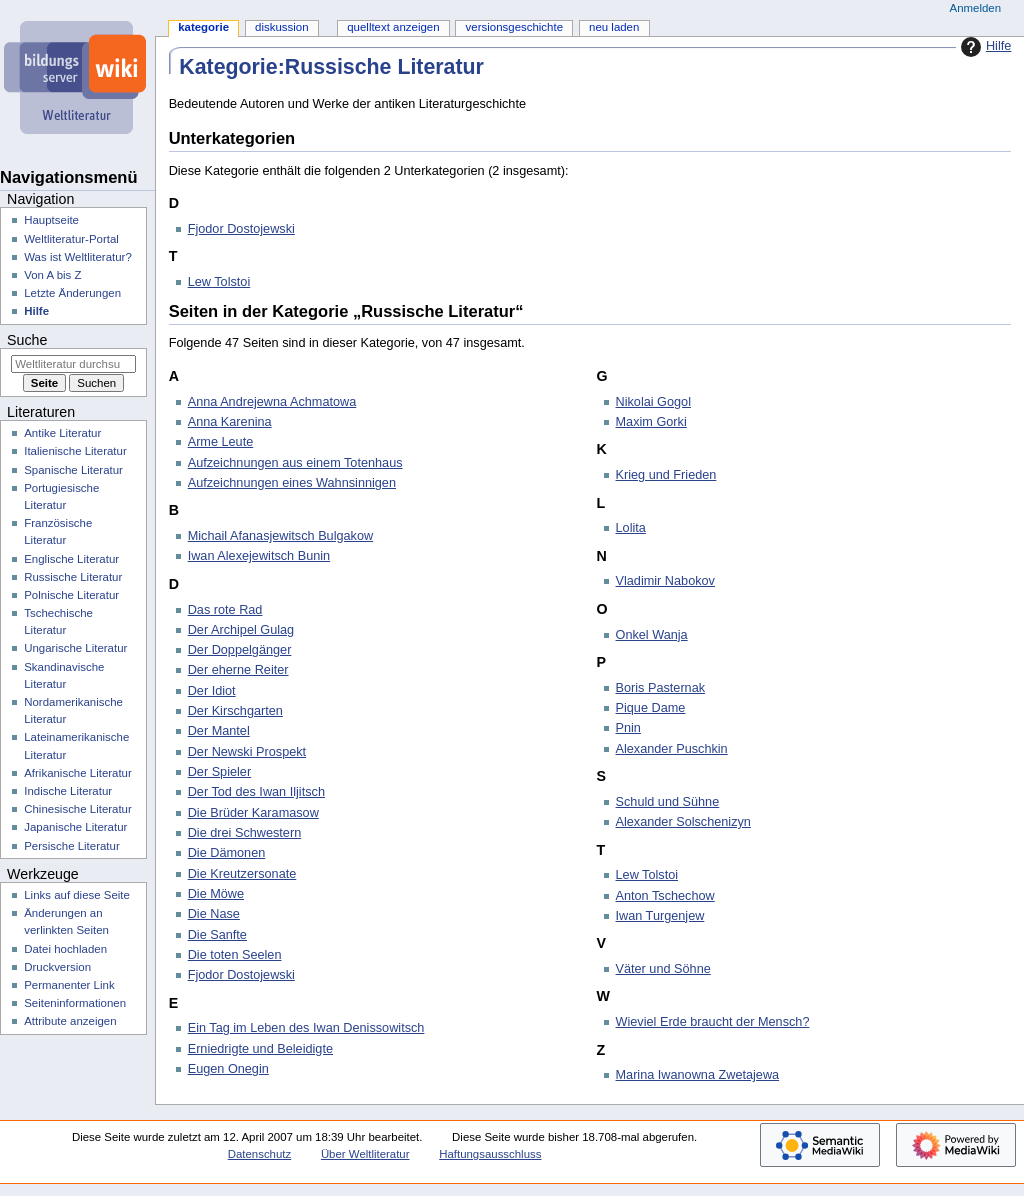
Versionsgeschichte (514, 27)
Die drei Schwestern (245, 833)
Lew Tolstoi (219, 282)
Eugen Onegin (228, 1069)
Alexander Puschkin (672, 749)
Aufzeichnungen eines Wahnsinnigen (292, 483)
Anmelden (976, 8)
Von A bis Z (52, 275)
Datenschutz (260, 1154)
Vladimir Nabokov (665, 581)
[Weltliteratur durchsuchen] (73, 364)
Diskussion (281, 27)
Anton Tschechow (665, 896)
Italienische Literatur (75, 451)
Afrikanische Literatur (78, 773)
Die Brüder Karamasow (253, 813)
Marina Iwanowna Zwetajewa (698, 1075)
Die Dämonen (227, 853)
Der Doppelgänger (240, 650)
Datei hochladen (65, 949)
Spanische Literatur (73, 470)
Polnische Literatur (71, 595)
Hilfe (983, 47)
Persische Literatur (71, 846)
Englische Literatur (71, 559)
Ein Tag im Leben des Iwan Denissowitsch (306, 1028)
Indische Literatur (68, 791)
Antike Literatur (62, 433)
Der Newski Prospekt (247, 752)
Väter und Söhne (663, 969)
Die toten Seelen (235, 955)
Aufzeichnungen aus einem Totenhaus (295, 463)
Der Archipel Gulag (241, 630)
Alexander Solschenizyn (683, 822)
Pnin (628, 728)
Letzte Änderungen (72, 293)
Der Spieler (219, 772)
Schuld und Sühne (668, 802)
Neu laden (614, 27)
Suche (27, 340)
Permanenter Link (69, 985)
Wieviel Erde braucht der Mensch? (713, 1022)
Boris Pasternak (661, 688)
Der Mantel (219, 731)
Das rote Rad (225, 610)
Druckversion (57, 967)
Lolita (631, 528)
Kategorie (203, 27)
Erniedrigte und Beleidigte (260, 1049)
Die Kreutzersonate (242, 874)
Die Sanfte (217, 935)
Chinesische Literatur (78, 809)
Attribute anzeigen (70, 1021)
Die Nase (214, 914)
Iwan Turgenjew (660, 916)
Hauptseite (51, 220)
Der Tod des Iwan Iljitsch (256, 792)
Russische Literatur (73, 577)
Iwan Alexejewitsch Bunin (259, 556)
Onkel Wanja (652, 635)
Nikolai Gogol (653, 402)
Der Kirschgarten (235, 711)
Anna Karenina (230, 422)
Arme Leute (221, 442)
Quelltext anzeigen (393, 27)
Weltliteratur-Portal (71, 239)
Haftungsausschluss (490, 1154)
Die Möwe (216, 894)
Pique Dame (651, 708)
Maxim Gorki (651, 422)
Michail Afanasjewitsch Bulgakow (280, 536)
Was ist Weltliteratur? (78, 257)
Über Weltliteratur (365, 1154)
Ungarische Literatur (75, 648)
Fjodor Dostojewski (241, 229)
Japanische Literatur (75, 827)
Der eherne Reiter (238, 670)
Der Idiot (212, 691)
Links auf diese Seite (77, 895)
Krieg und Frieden (666, 475)
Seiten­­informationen (75, 1003)
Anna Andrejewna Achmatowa (272, 402)
